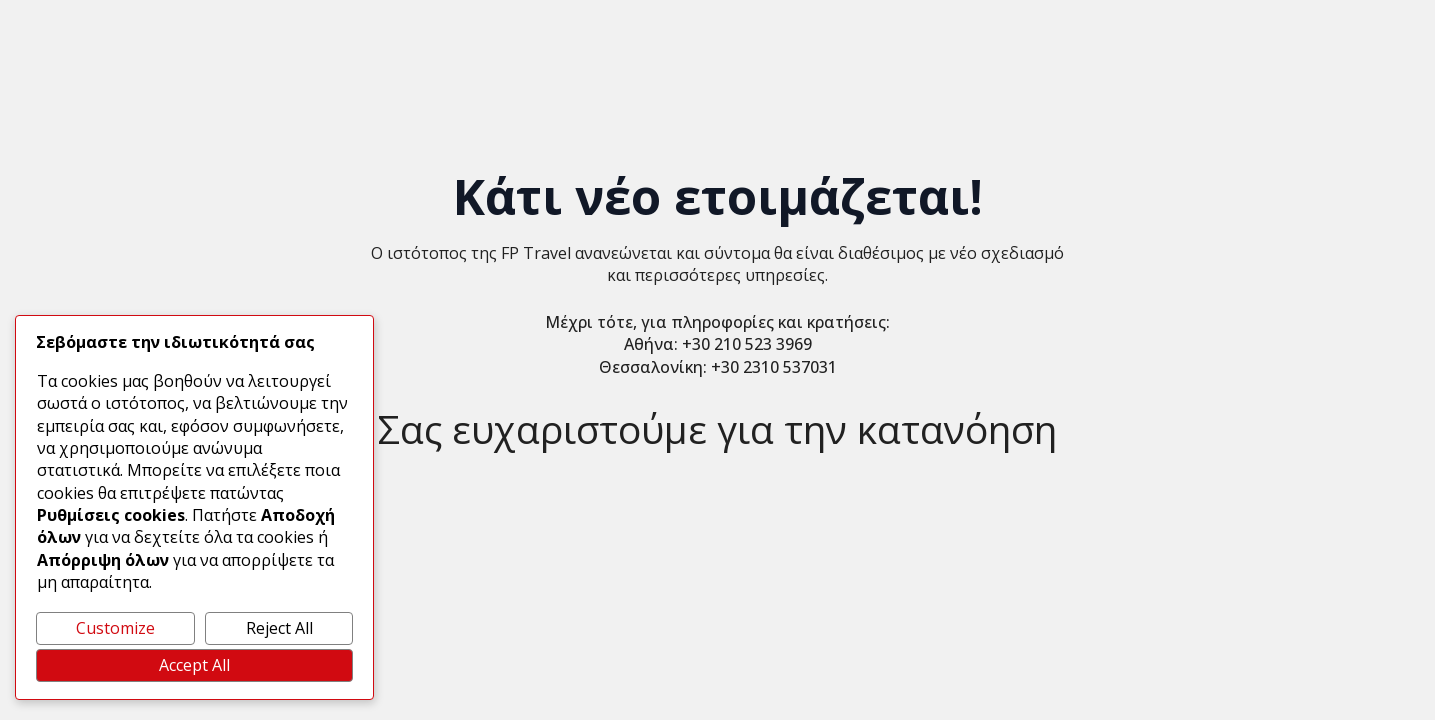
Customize (115, 628)
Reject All (279, 628)
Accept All (194, 665)
